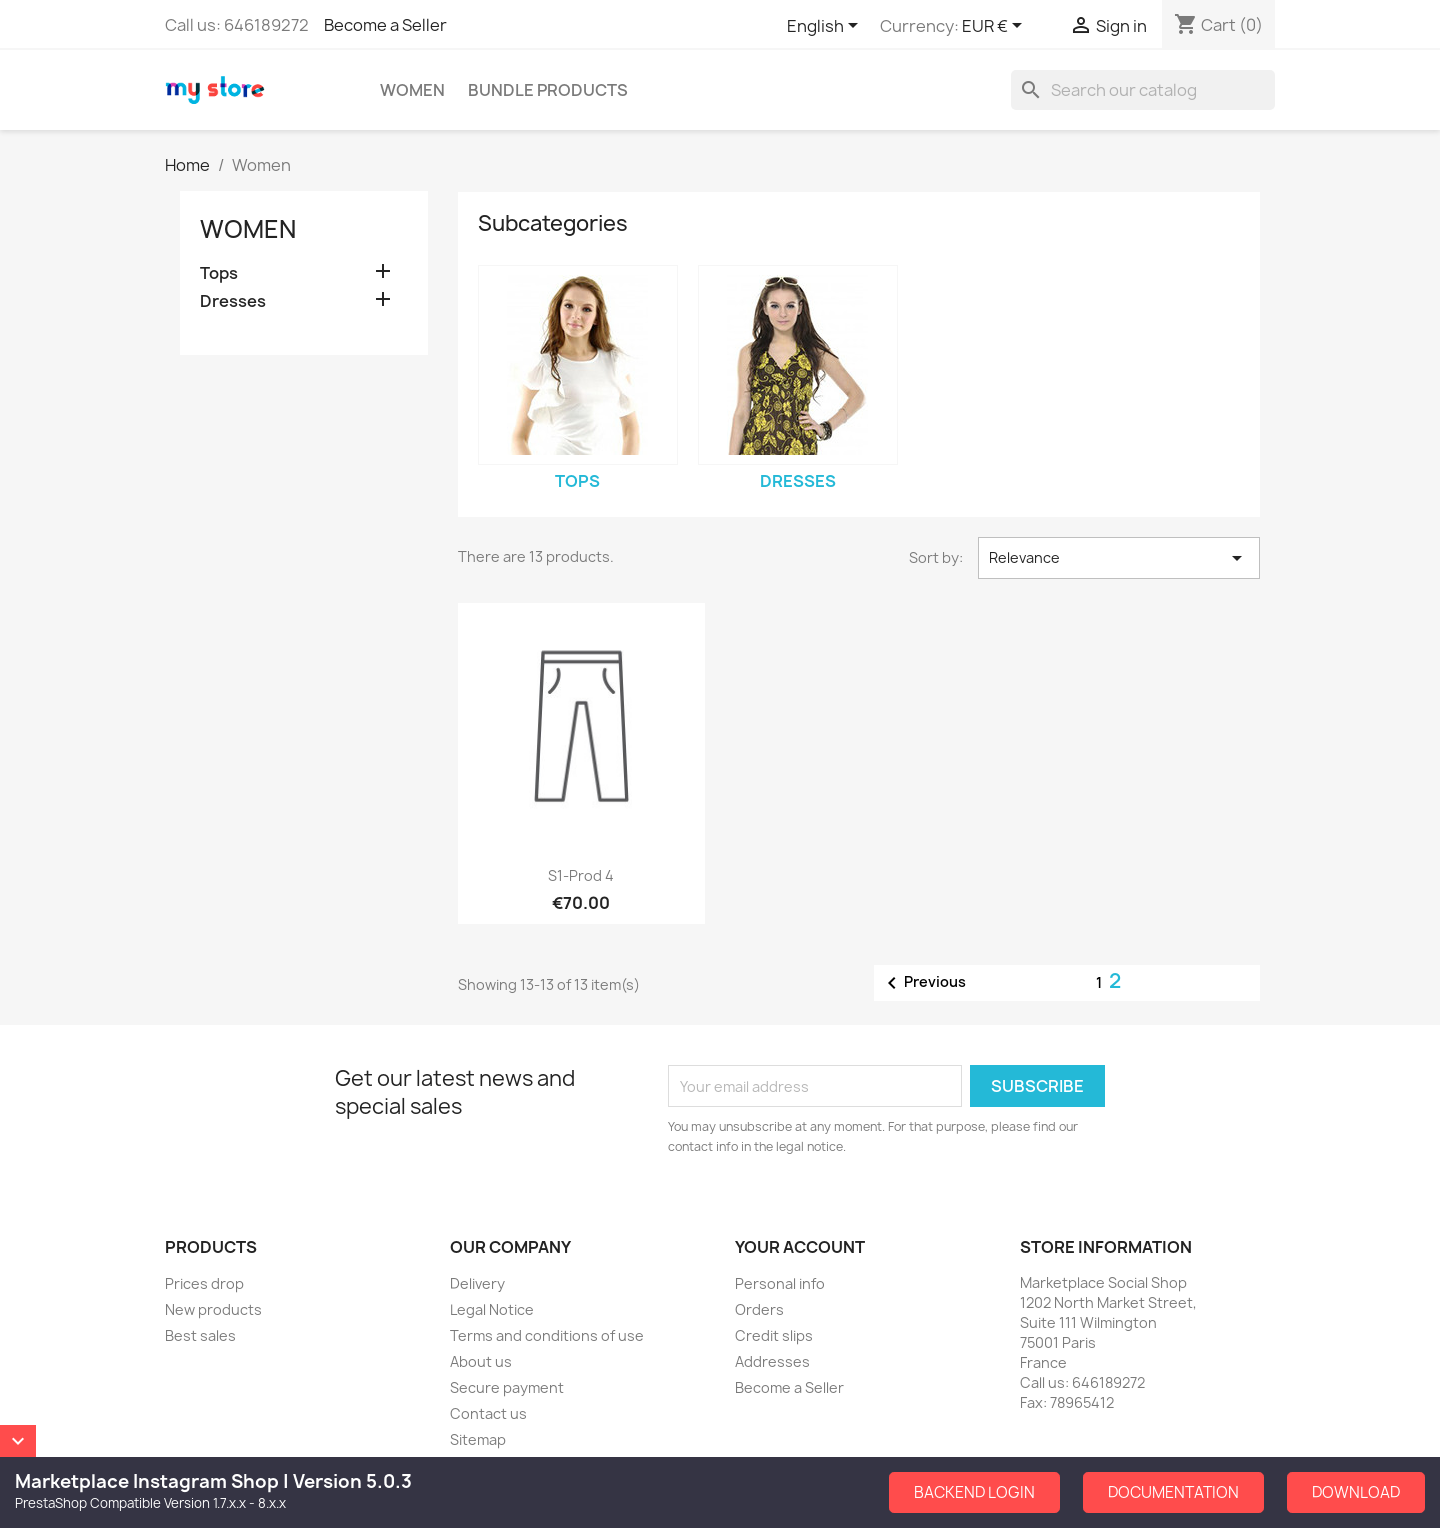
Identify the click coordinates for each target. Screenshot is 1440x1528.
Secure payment (507, 1387)
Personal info (780, 1283)
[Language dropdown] (826, 27)
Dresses (233, 301)
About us (481, 1361)
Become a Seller (385, 25)
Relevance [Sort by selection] (1119, 558)
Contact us (488, 1413)
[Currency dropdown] (995, 27)
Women (412, 90)
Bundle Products (548, 90)
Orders (759, 1309)
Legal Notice (492, 1309)
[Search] (1143, 90)
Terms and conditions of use (547, 1335)
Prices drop (204, 1283)
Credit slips (774, 1335)
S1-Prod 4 (581, 875)
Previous (923, 983)
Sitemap (478, 1439)
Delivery (477, 1283)
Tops (219, 273)
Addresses (772, 1361)
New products (213, 1309)
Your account (800, 1247)
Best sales (200, 1335)
